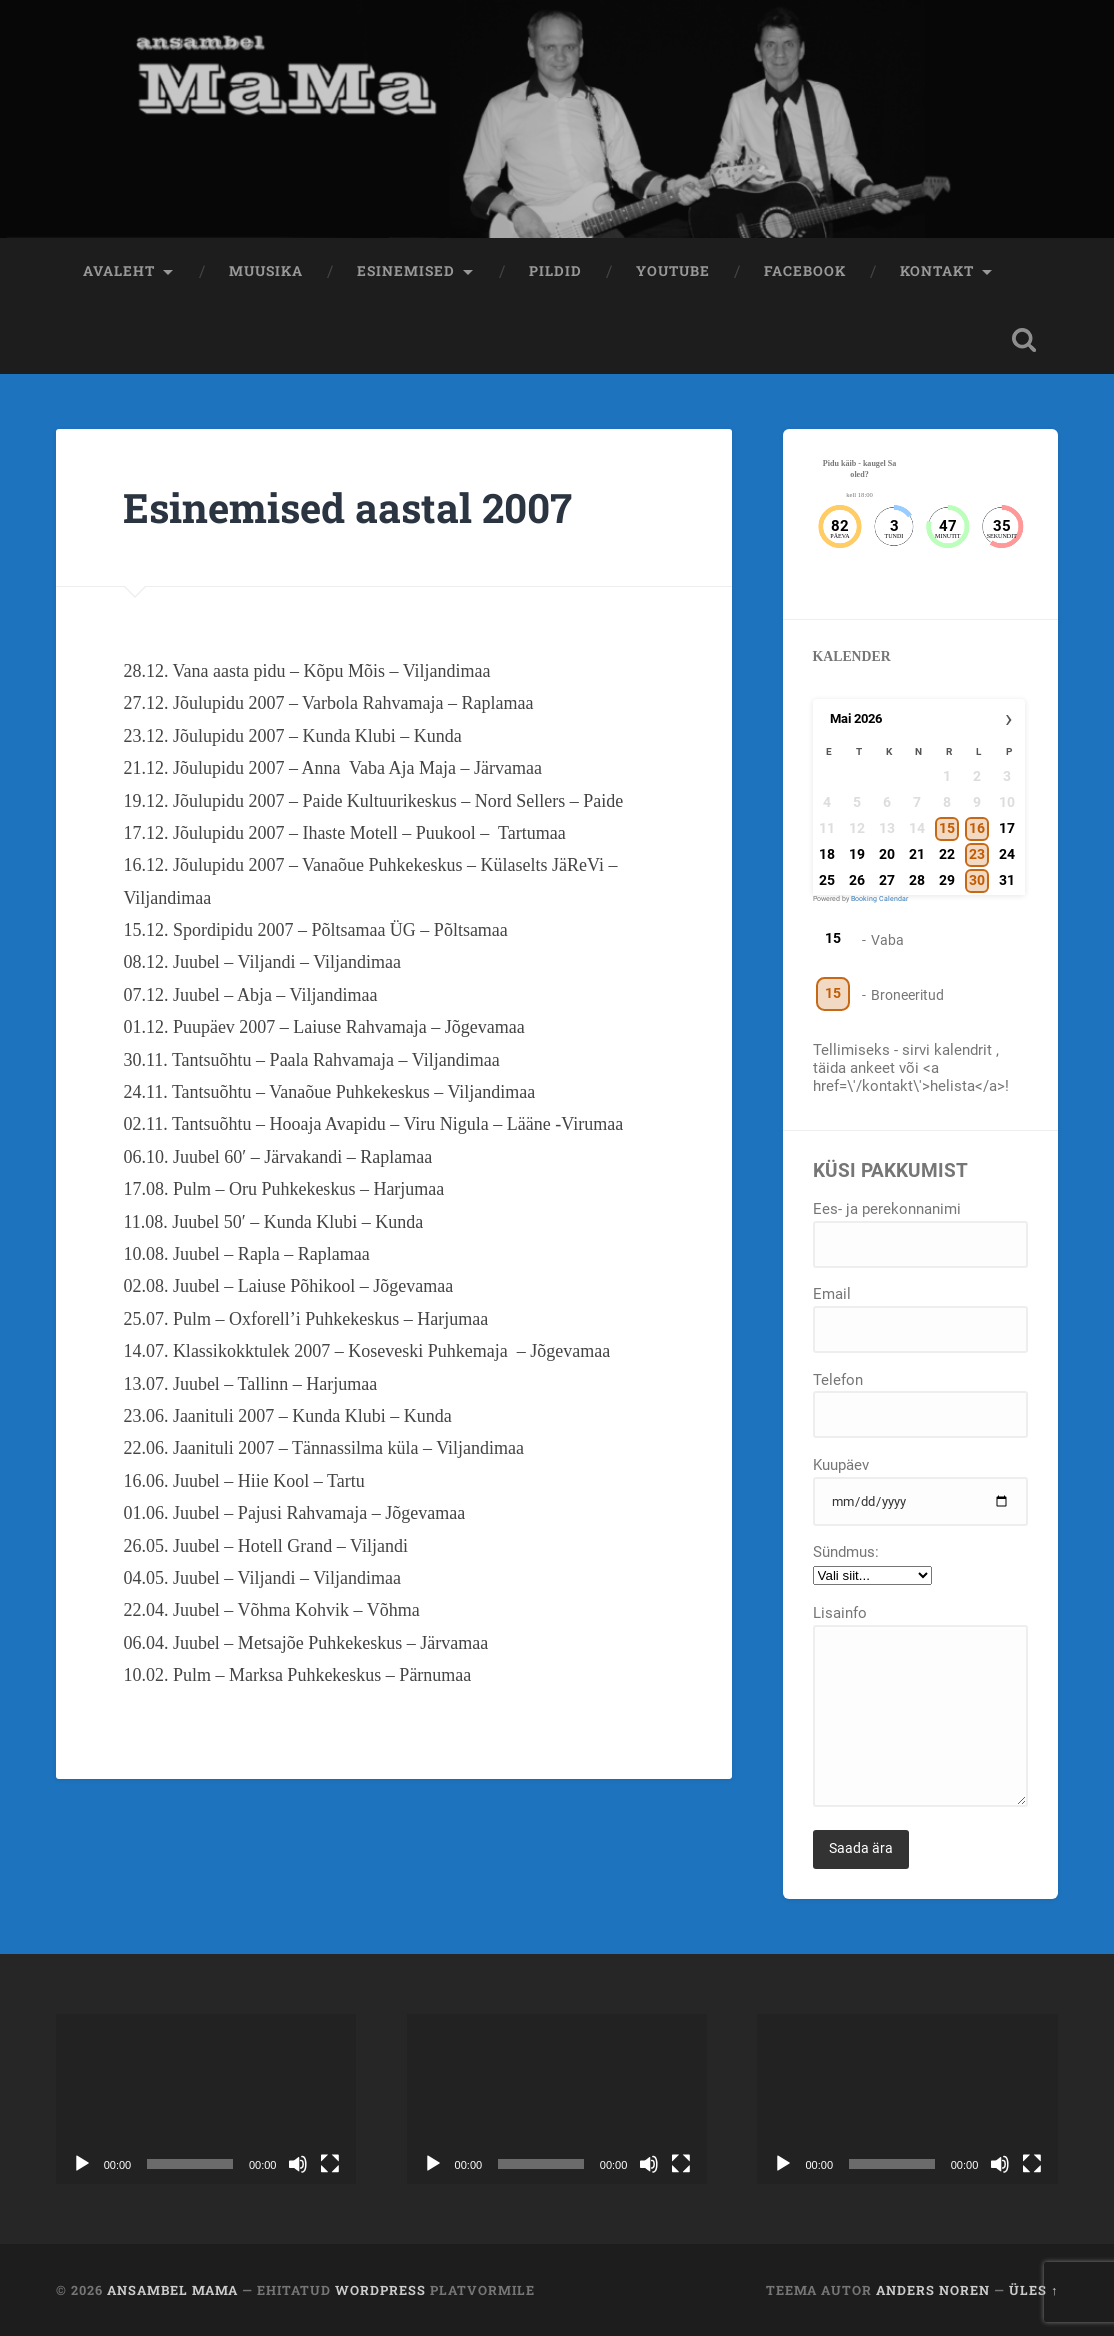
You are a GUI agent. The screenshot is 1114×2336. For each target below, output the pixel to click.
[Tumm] (298, 2164)
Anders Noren (933, 2290)
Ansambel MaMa (172, 2290)
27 (886, 880)
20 (886, 854)
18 (827, 854)
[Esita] (82, 2164)
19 (857, 854)
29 (946, 880)
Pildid (555, 271)
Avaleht (119, 271)
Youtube (673, 271)
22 (946, 854)
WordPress (380, 2290)
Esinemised (406, 271)
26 (857, 880)
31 (1006, 880)
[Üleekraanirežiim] (330, 2164)
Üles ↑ (1033, 2290)
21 (916, 854)
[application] (206, 2098)
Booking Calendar (879, 899)
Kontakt (937, 271)
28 (916, 880)
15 (833, 938)
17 (1006, 828)
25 (827, 880)
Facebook (805, 271)
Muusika (266, 271)
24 (1006, 854)
